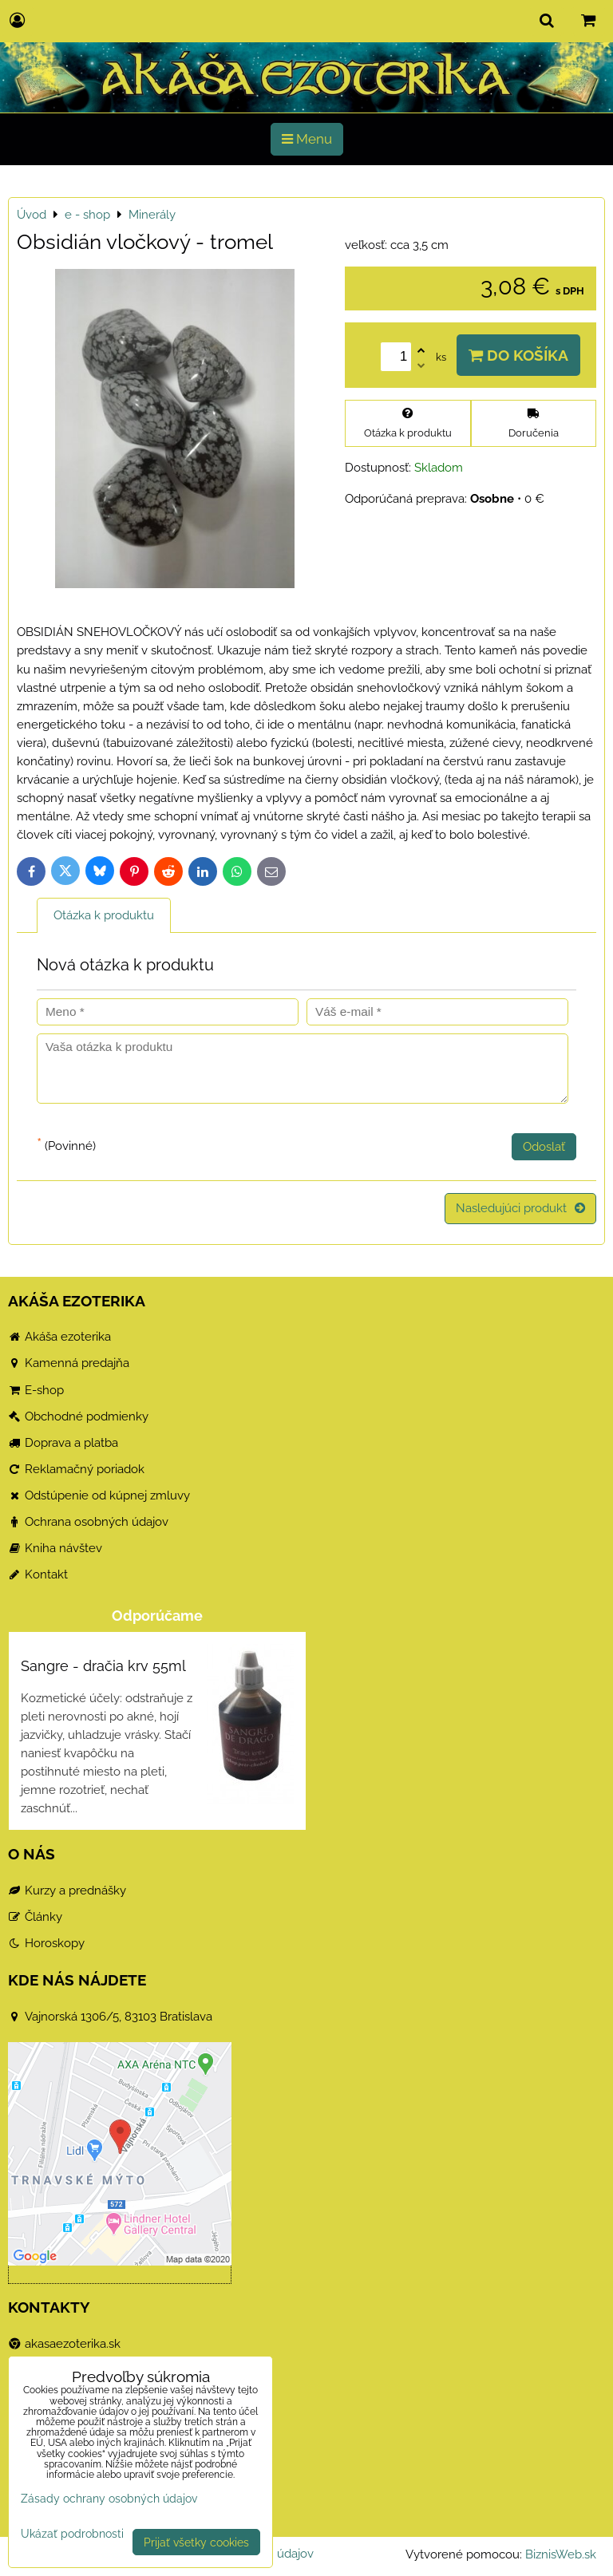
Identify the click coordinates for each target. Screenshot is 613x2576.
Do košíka (518, 355)
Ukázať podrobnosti (72, 2533)
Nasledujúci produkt (520, 1208)
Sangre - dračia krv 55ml (103, 1665)
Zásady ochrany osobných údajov (109, 2498)
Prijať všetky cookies (196, 2542)
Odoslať (544, 1147)
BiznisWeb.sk (560, 2554)
